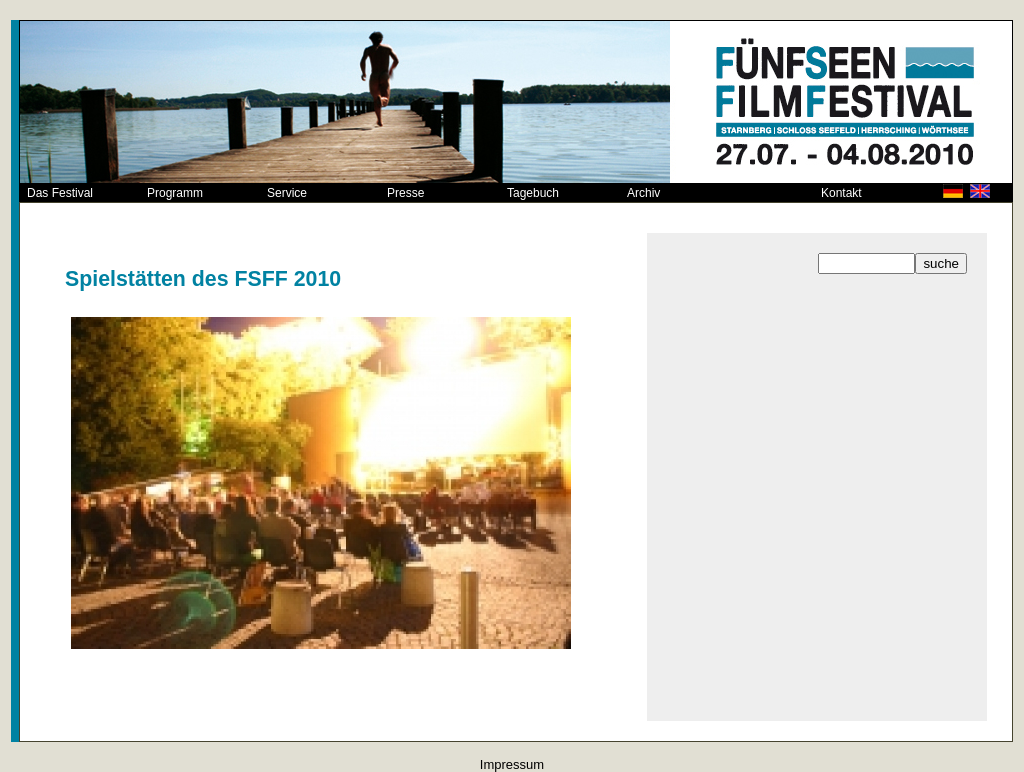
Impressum (512, 764)
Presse (405, 193)
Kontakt (841, 193)
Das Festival (60, 193)
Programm (175, 193)
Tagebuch (533, 193)
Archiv (643, 193)
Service (287, 193)
